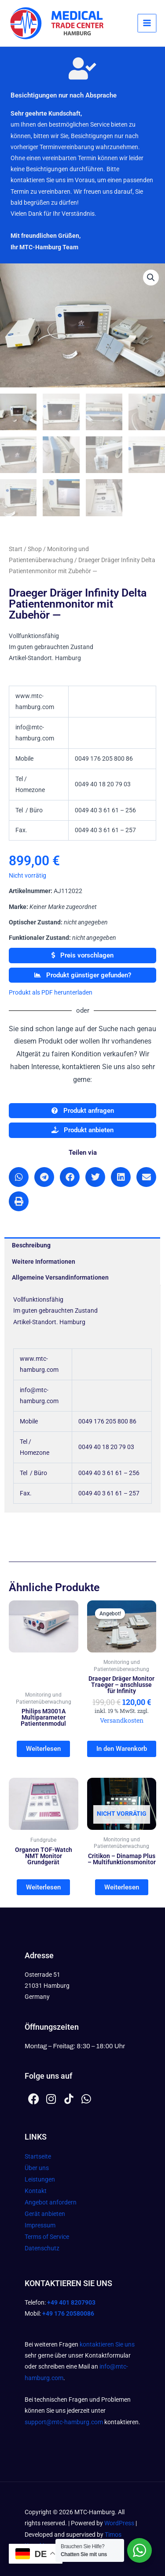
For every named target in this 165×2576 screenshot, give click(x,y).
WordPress (119, 2523)
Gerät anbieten (45, 2213)
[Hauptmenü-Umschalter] (147, 23)
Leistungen (40, 2179)
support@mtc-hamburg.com (64, 2422)
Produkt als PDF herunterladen (50, 992)
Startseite (38, 2156)
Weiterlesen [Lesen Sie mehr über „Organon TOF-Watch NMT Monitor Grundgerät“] (43, 1887)
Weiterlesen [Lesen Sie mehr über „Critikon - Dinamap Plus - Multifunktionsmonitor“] (121, 1887)
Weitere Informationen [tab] (43, 1261)
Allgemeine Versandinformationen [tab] (60, 1277)
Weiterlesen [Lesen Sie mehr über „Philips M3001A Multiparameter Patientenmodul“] (43, 1749)
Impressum (40, 2225)
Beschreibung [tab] (31, 1245)
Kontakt (36, 2190)
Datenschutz (42, 2248)
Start (15, 548)
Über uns (37, 2167)
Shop (35, 548)
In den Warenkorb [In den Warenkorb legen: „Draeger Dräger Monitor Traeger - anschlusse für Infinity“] (121, 1749)
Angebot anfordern (51, 2202)
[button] (151, 277)
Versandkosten (121, 1720)
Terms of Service (47, 2236)
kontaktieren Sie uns (107, 2344)
